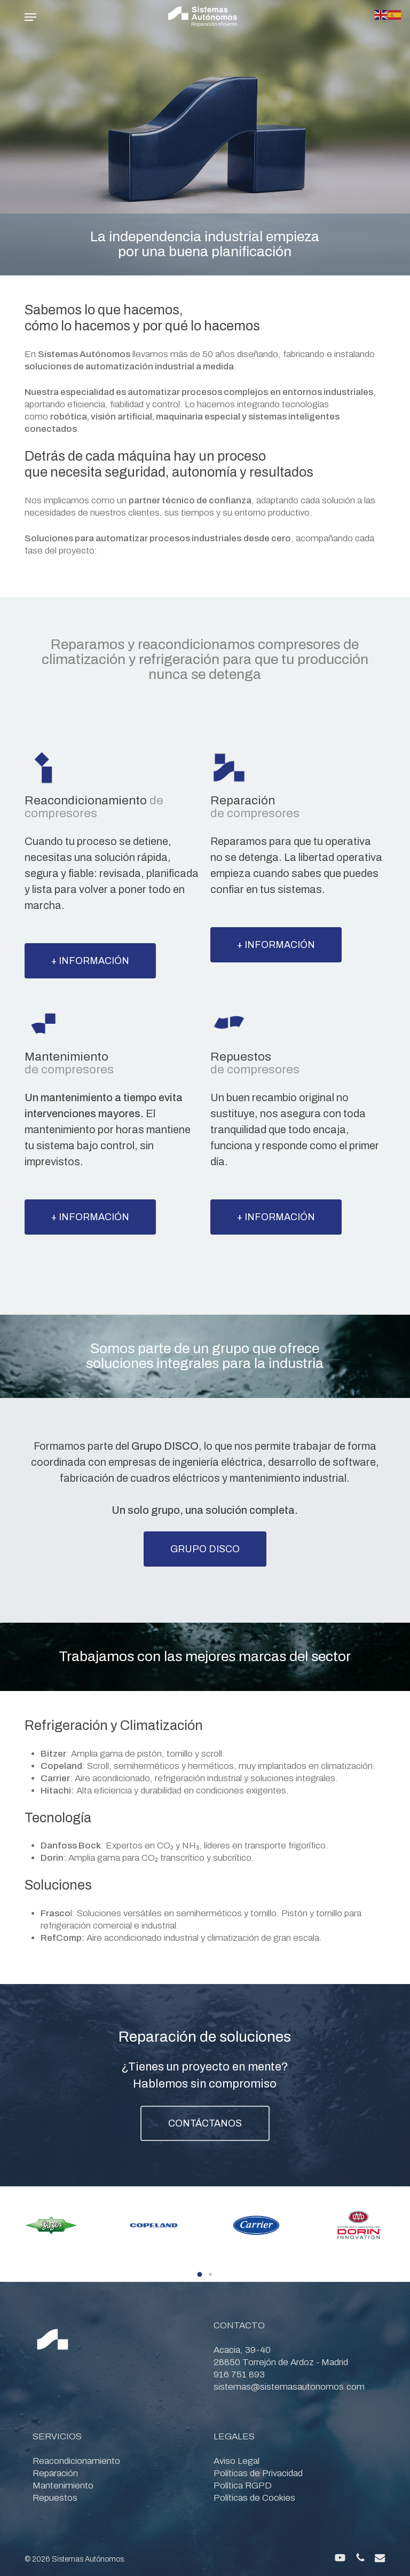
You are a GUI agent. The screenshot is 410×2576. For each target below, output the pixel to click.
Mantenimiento (63, 2485)
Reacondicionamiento (76, 2461)
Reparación (55, 2473)
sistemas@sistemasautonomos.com (289, 2387)
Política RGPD (243, 2485)
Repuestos (55, 2498)
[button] (30, 17)
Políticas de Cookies (254, 2498)
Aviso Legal (236, 2461)
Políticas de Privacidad (258, 2473)
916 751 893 (239, 2374)
